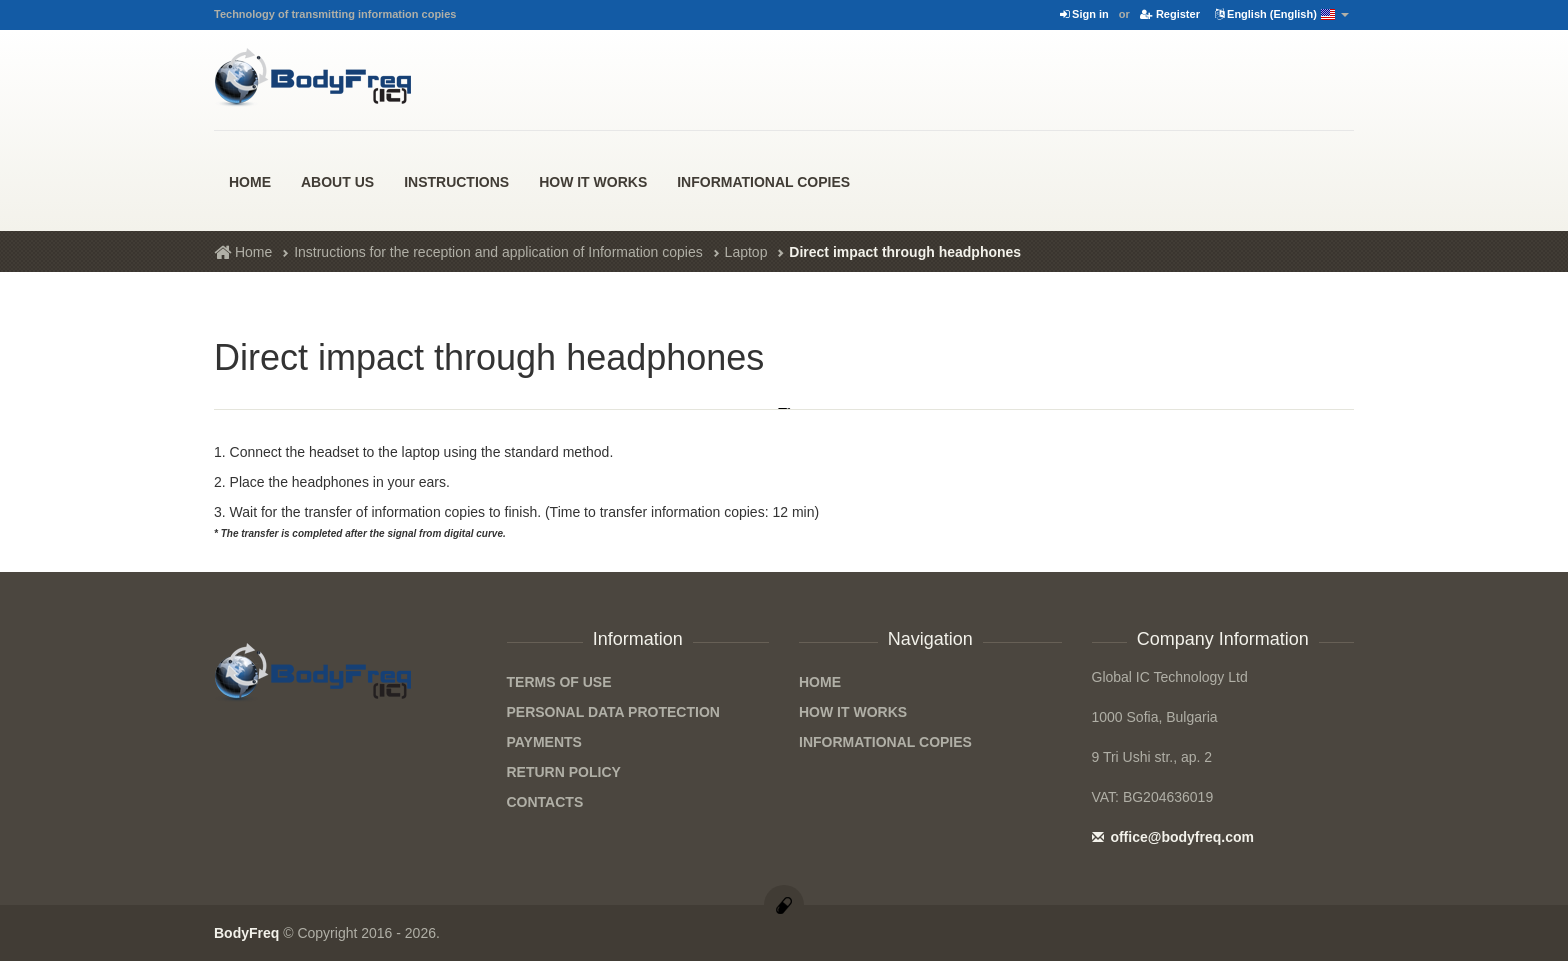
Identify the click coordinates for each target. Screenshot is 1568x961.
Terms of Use (559, 682)
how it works (593, 182)
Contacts (545, 802)
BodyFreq (246, 933)
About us (337, 182)
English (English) (1282, 15)
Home (250, 182)
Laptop (746, 252)
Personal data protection (613, 712)
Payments (544, 742)
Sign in (1084, 14)
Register (1170, 14)
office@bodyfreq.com (1173, 837)
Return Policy (564, 772)
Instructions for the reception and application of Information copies (498, 252)
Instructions (456, 182)
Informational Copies (763, 182)
